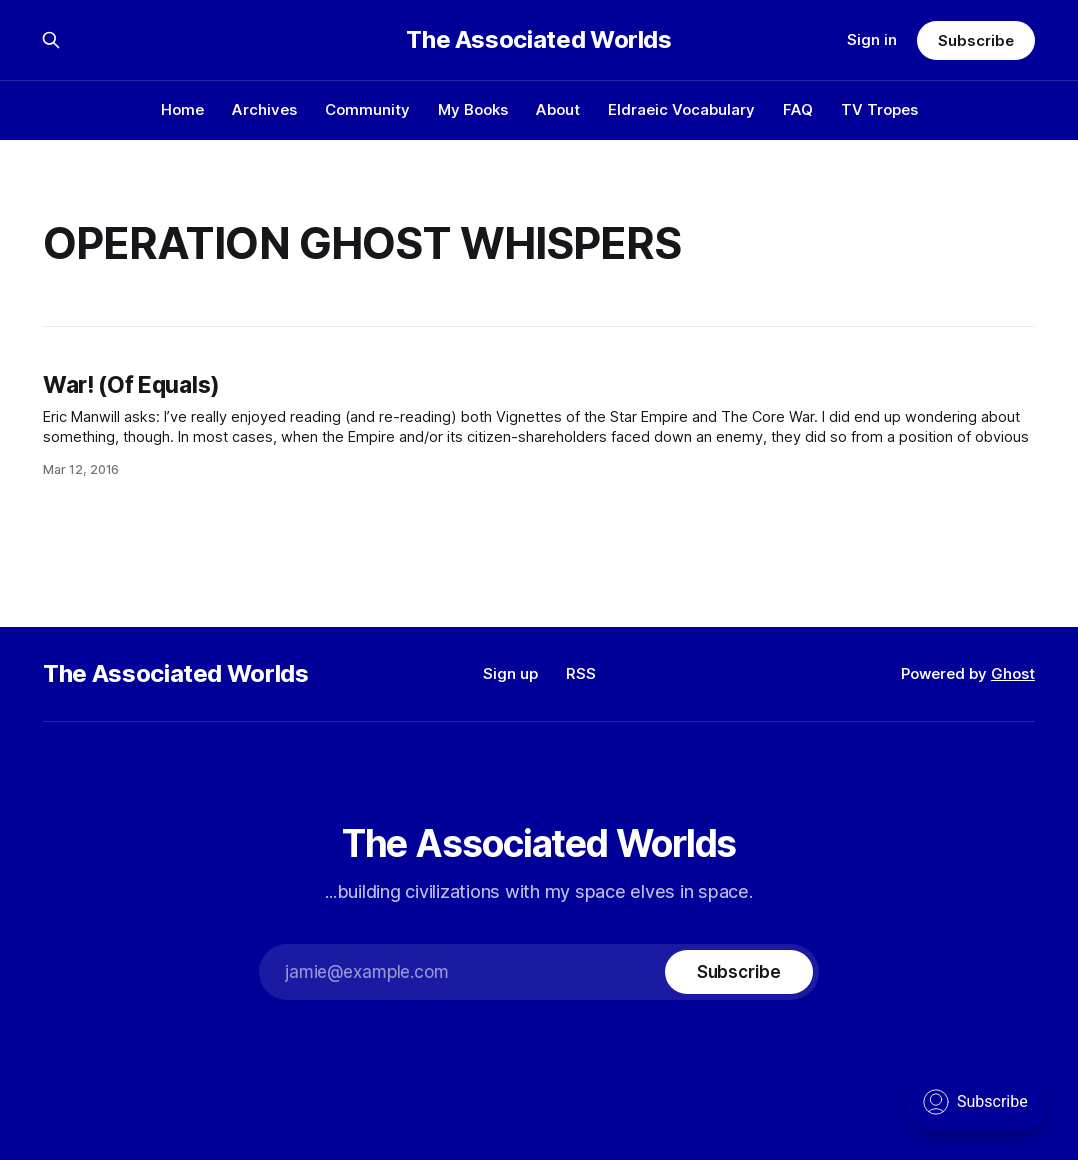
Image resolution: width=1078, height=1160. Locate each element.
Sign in (872, 39)
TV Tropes (879, 109)
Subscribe (975, 40)
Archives (264, 109)
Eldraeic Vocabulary (681, 109)
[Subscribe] (739, 972)
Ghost (1013, 673)
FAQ (798, 109)
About (558, 109)
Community (367, 109)
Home (182, 109)
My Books (473, 109)
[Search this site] (51, 40)
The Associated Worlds (538, 40)
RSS (581, 673)
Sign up (510, 673)
